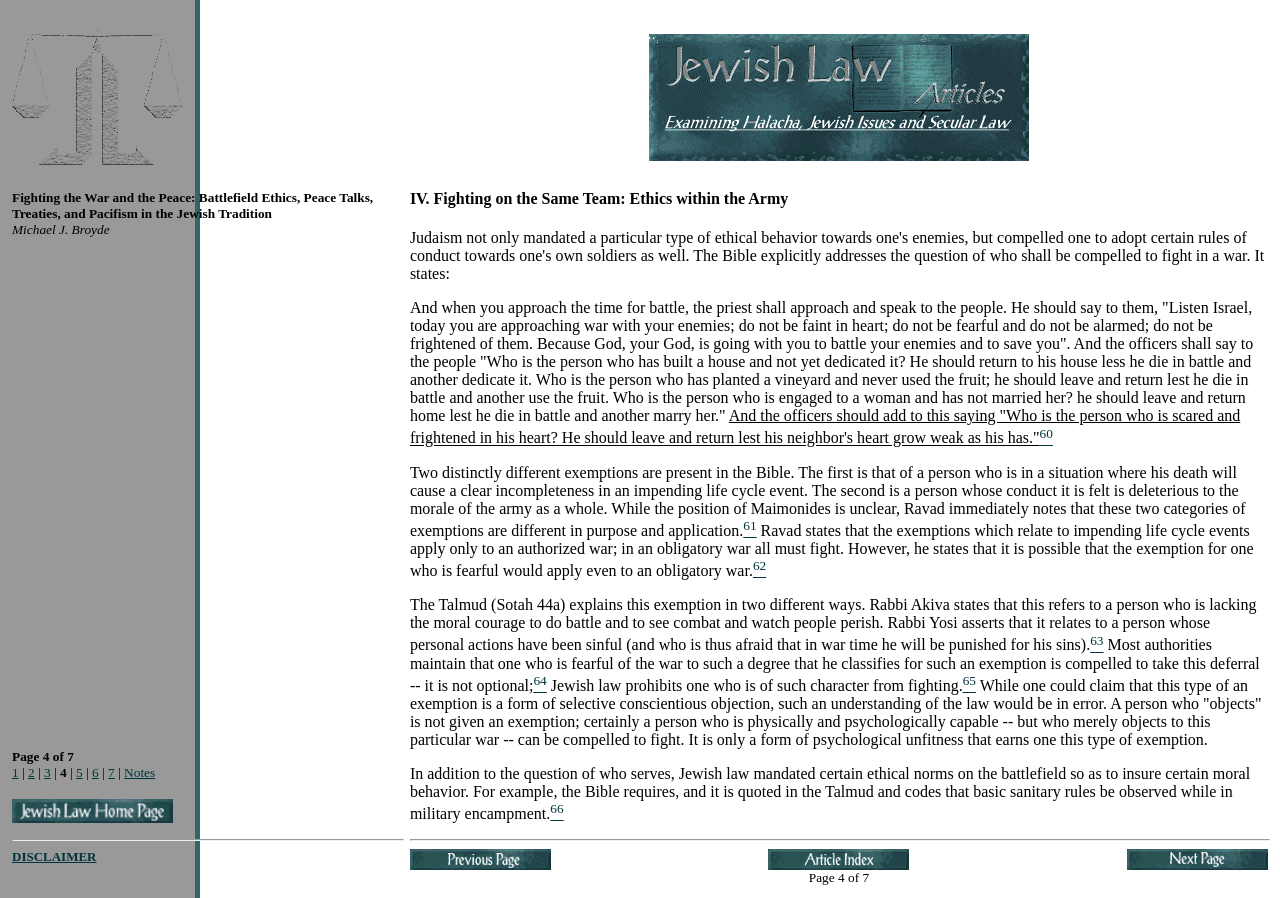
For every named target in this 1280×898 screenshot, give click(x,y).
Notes (139, 772)
